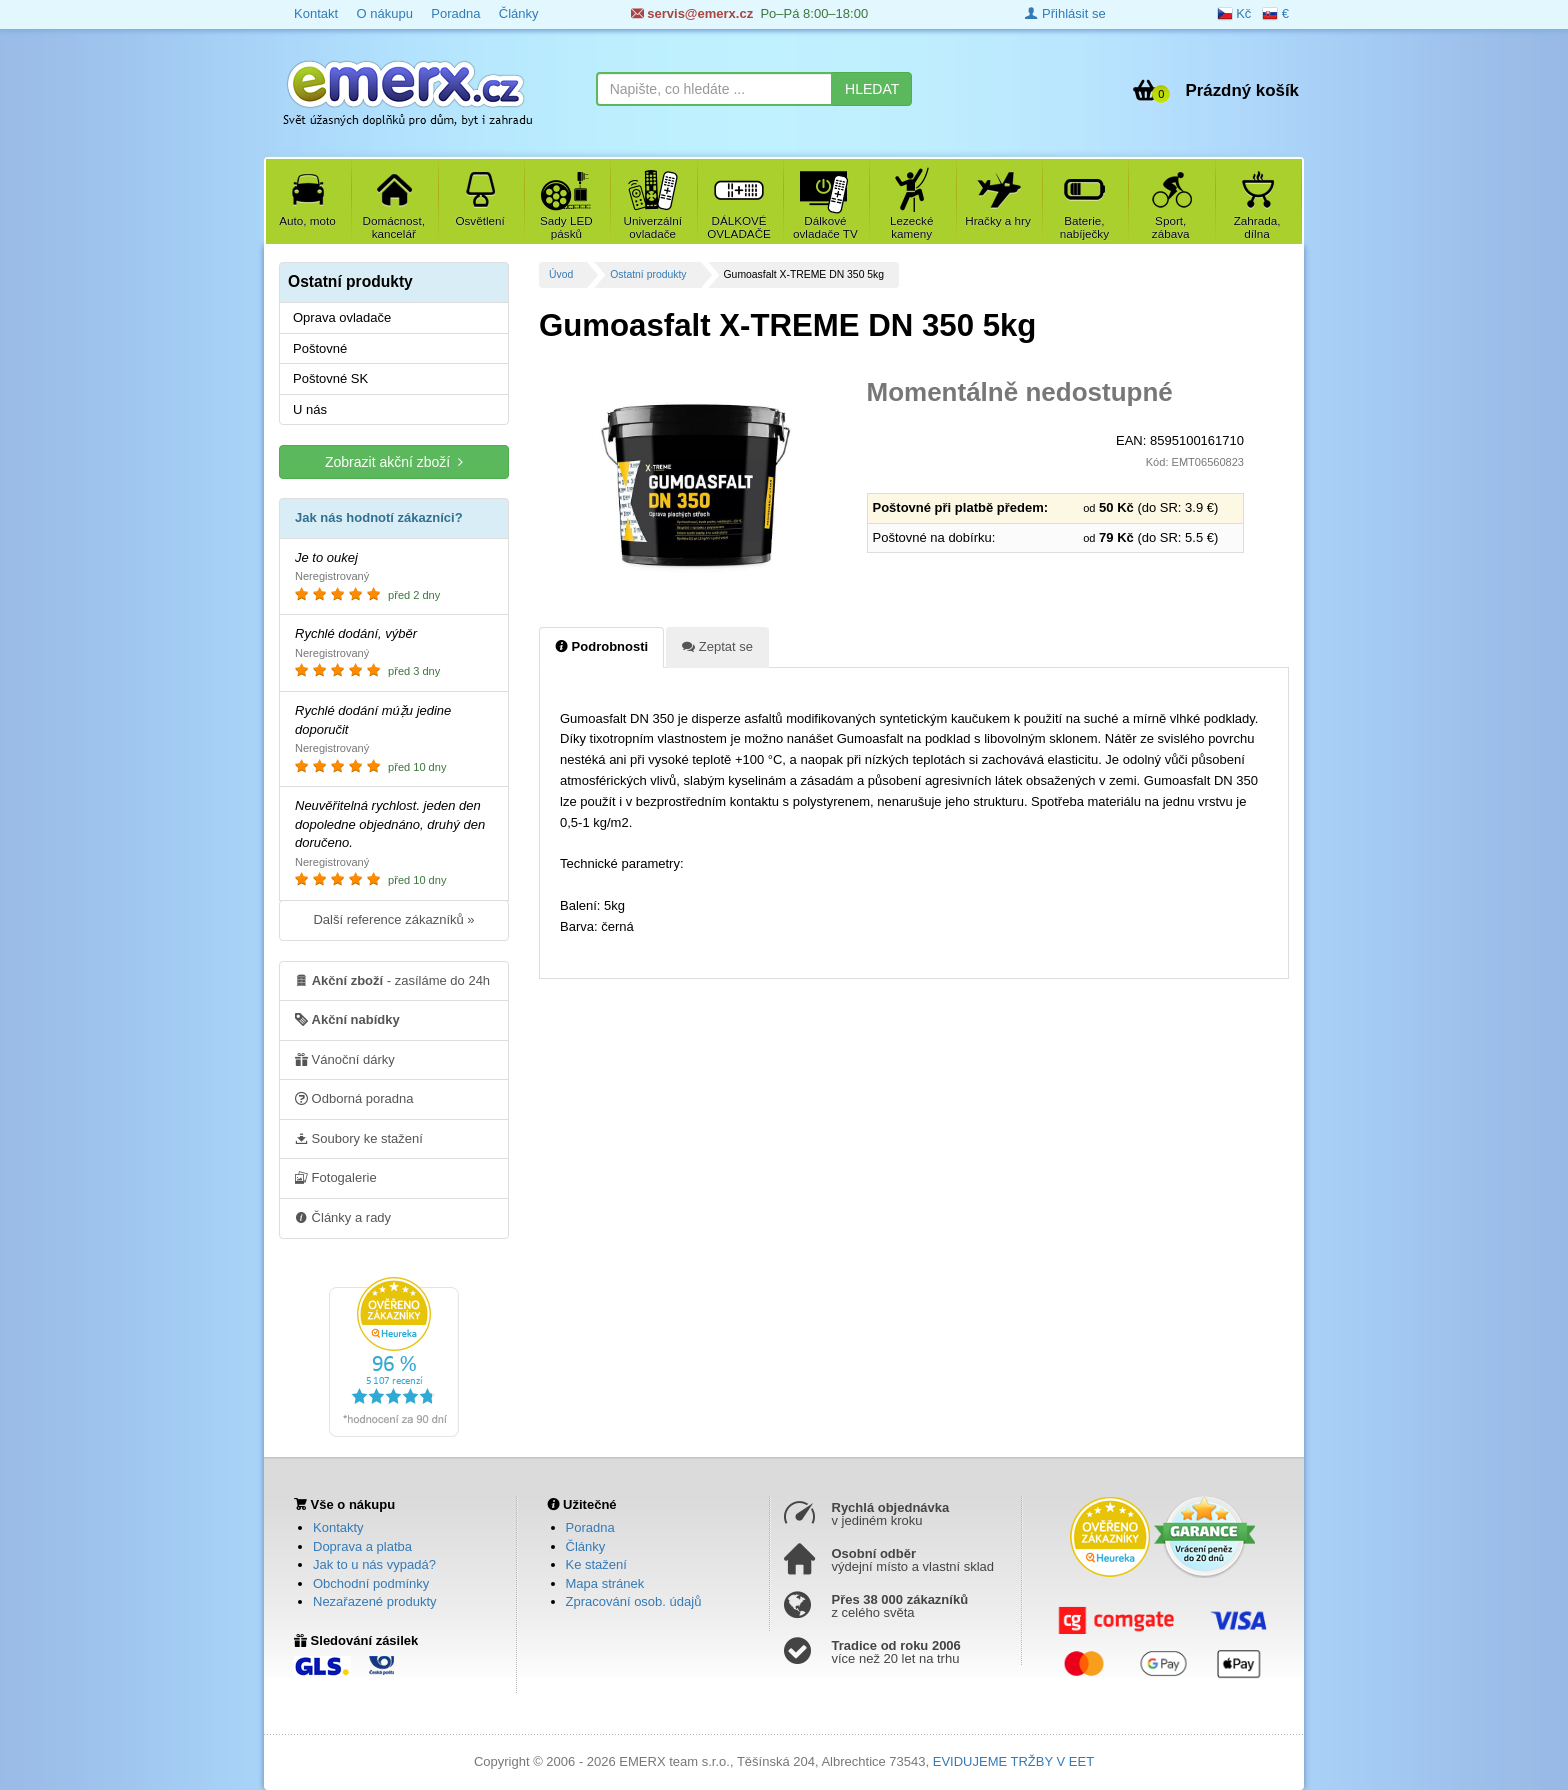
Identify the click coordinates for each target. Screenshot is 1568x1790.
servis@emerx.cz (692, 13)
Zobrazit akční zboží (394, 461)
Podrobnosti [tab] (601, 646)
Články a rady (343, 1217)
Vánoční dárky (345, 1059)
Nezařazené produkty (375, 1601)
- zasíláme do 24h (392, 980)
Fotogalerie (336, 1177)
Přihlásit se (1065, 13)
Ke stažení (596, 1564)
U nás (310, 409)
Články (519, 13)
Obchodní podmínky (371, 1583)
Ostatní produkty (648, 274)
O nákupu (384, 13)
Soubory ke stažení (359, 1138)
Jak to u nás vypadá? (374, 1564)
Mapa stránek (605, 1583)
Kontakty (338, 1527)
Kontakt (316, 13)
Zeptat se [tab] (717, 646)
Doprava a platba (362, 1546)
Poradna (455, 13)
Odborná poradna (354, 1098)
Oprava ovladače (342, 317)
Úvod (561, 274)
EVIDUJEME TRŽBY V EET (1013, 1761)
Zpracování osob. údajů (634, 1601)
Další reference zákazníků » (393, 919)
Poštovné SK (330, 378)
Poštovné (320, 348)
